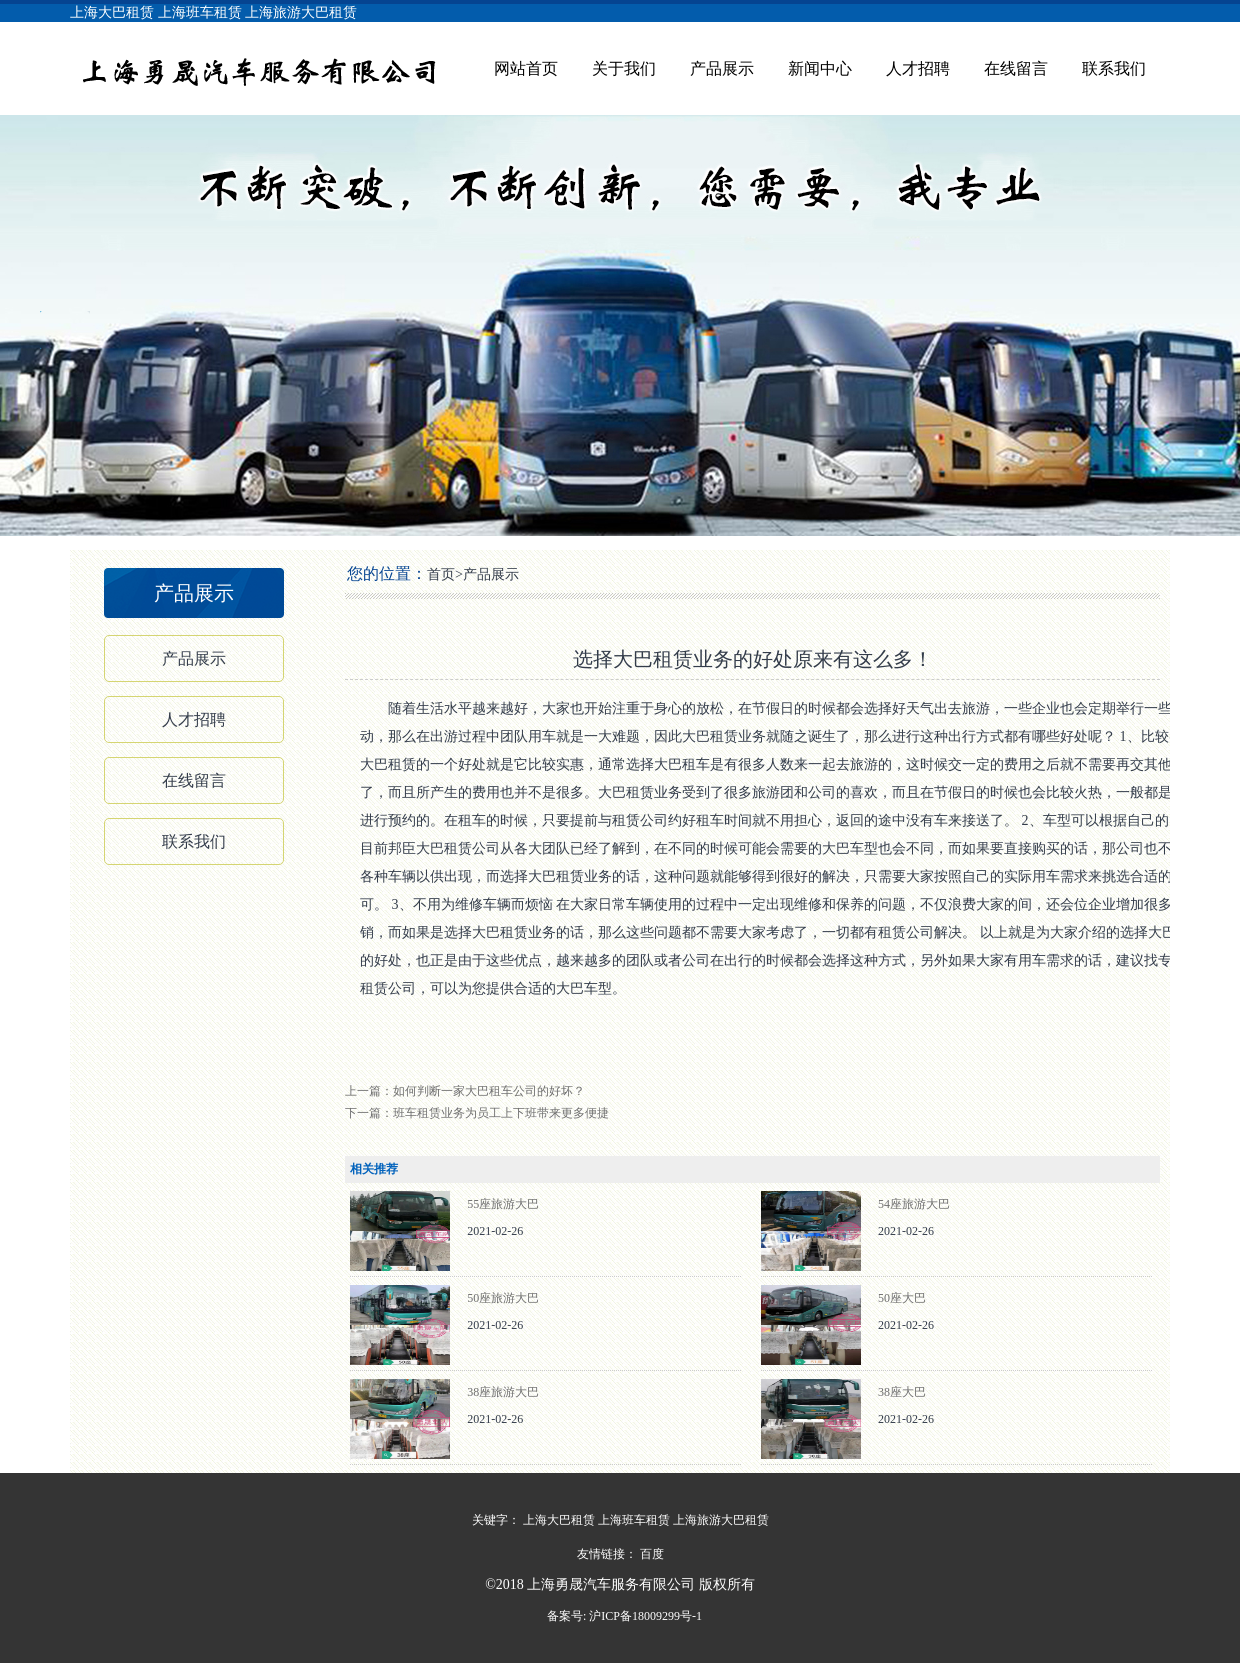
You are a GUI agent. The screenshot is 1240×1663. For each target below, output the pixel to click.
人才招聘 (918, 68)
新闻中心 (820, 68)
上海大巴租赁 (112, 12)
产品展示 (722, 68)
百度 (652, 1554)
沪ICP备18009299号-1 (644, 1616)
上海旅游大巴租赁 (301, 12)
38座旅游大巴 (503, 1392)
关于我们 (624, 68)
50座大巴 (902, 1298)
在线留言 (1016, 68)
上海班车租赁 (200, 12)
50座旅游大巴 (503, 1298)
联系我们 (1114, 68)
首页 (441, 574)
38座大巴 (902, 1392)
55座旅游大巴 (503, 1204)
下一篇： (477, 1113)
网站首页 (526, 68)
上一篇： (465, 1091)
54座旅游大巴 (914, 1204)
